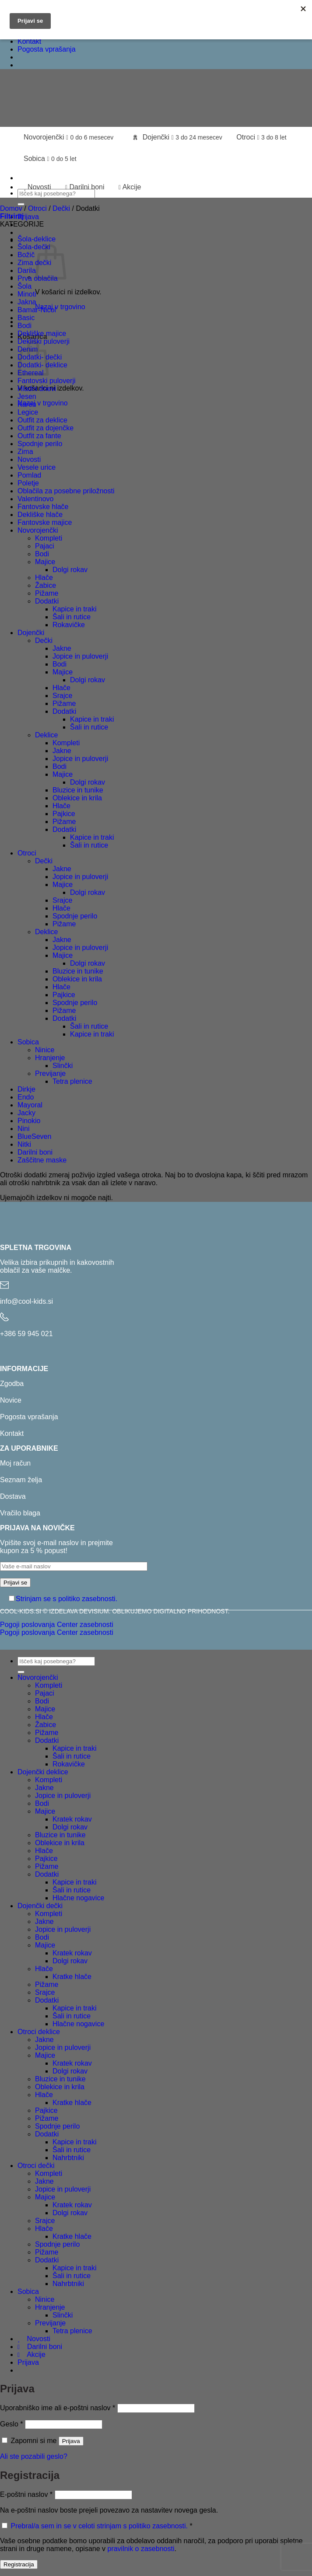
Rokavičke (69, 624)
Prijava (71, 2441)
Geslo (11, 2424)
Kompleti (48, 538)
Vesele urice (37, 467)
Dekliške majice (42, 333)
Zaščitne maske (42, 1160)
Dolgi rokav (70, 569)
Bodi (25, 325)
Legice (28, 412)
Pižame (46, 593)
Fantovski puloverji (47, 380)
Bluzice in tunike (78, 790)
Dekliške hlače (40, 514)
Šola (25, 286)
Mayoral (30, 1105)
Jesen (27, 396)
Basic (26, 317)
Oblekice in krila (77, 798)
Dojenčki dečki (40, 1905)
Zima (25, 451)
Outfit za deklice (42, 420)
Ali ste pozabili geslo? (33, 2456)
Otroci (261, 137)
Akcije (130, 187)
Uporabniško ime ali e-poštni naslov (57, 2408)
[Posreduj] (21, 204)
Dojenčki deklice (43, 1772)
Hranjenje (50, 1057)
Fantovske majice (45, 522)
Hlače (44, 577)
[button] (28, 216)
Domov (11, 208)
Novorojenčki (68, 137)
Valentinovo (35, 499)
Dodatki (47, 601)
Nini (24, 1128)
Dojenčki (177, 137)
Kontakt (29, 41)
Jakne (62, 648)
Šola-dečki (34, 247)
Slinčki (63, 1065)
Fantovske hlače (43, 506)
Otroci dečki (36, 2165)
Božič (26, 254)
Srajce (62, 695)
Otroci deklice (39, 2031)
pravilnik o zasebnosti (140, 2548)
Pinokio (29, 1120)
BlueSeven (34, 1136)
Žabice (45, 585)
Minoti (27, 294)
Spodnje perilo (40, 443)
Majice (45, 561)
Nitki (24, 1144)
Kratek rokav (72, 1819)
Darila (27, 270)
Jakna (27, 302)
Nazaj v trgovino (60, 307)
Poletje (28, 483)
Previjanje (50, 1073)
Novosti (37, 187)
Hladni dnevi (37, 388)
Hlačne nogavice (78, 1898)
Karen (27, 404)
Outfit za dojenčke (46, 428)
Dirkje (26, 1089)
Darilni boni (85, 187)
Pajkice (64, 813)
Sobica (50, 158)
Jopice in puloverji (80, 656)
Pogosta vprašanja (47, 49)
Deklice (46, 735)
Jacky (26, 1113)
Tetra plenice (72, 1081)
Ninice (44, 1050)
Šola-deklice (37, 239)
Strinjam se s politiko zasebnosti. (66, 1598)
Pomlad (29, 475)
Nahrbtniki (68, 2157)
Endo (26, 1097)
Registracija (19, 2564)
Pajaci (44, 546)
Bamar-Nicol (37, 310)
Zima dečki (34, 262)
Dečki (61, 208)
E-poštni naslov (26, 2494)
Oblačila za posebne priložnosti (66, 491)
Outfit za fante (39, 436)
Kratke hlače (72, 1976)
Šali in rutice (72, 617)
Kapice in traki (75, 609)
